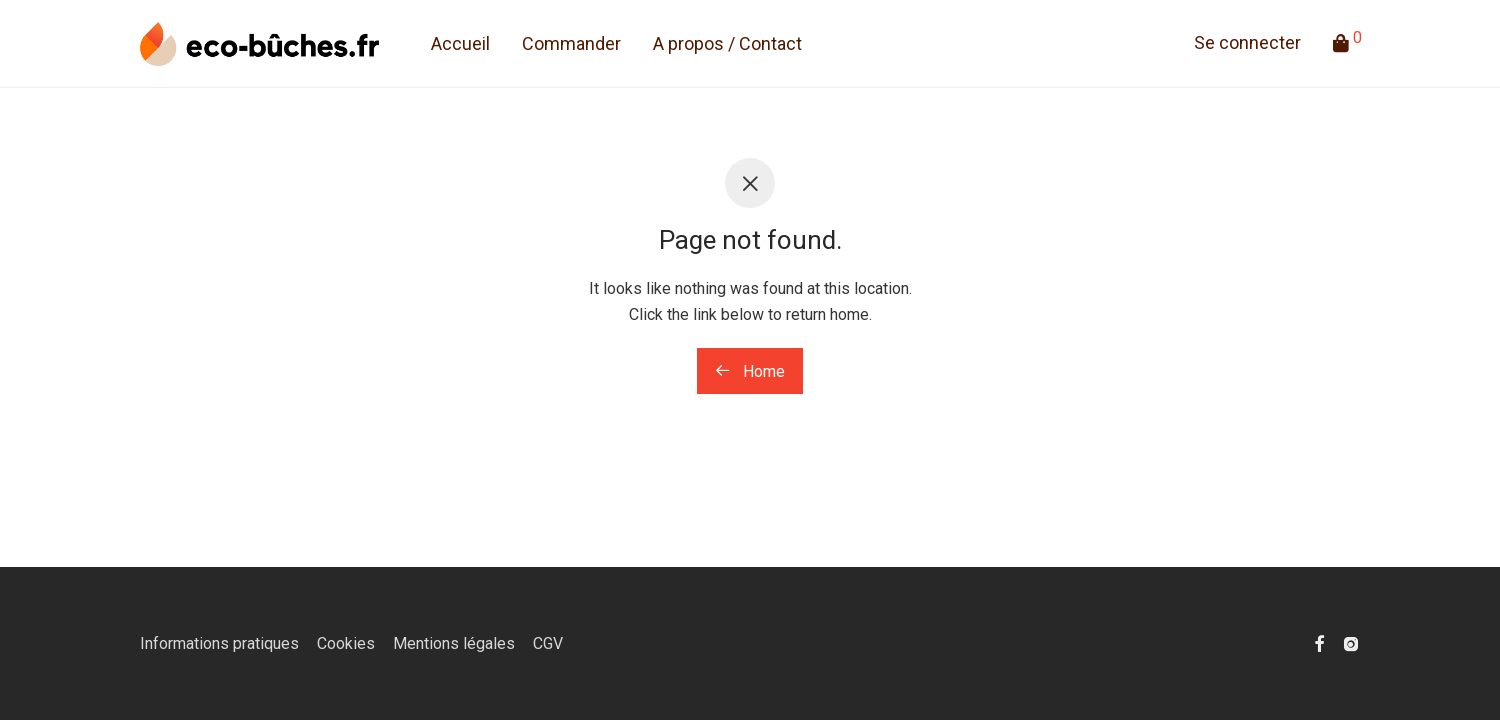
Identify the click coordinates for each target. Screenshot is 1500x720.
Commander (571, 45)
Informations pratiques (219, 643)
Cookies (346, 643)
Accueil (460, 45)
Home (750, 371)
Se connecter (1247, 44)
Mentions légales (454, 643)
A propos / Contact (727, 45)
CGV (548, 643)
